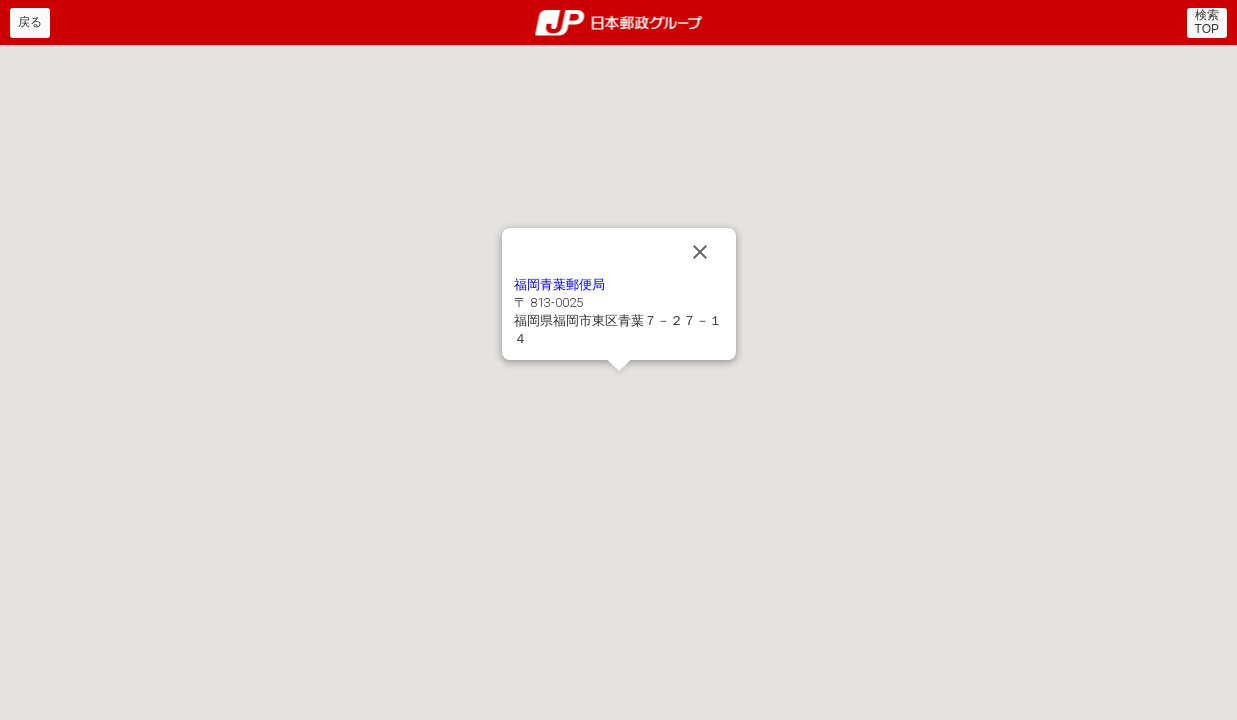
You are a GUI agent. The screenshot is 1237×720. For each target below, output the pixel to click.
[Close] (700, 252)
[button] (619, 383)
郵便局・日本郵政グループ (618, 23)
